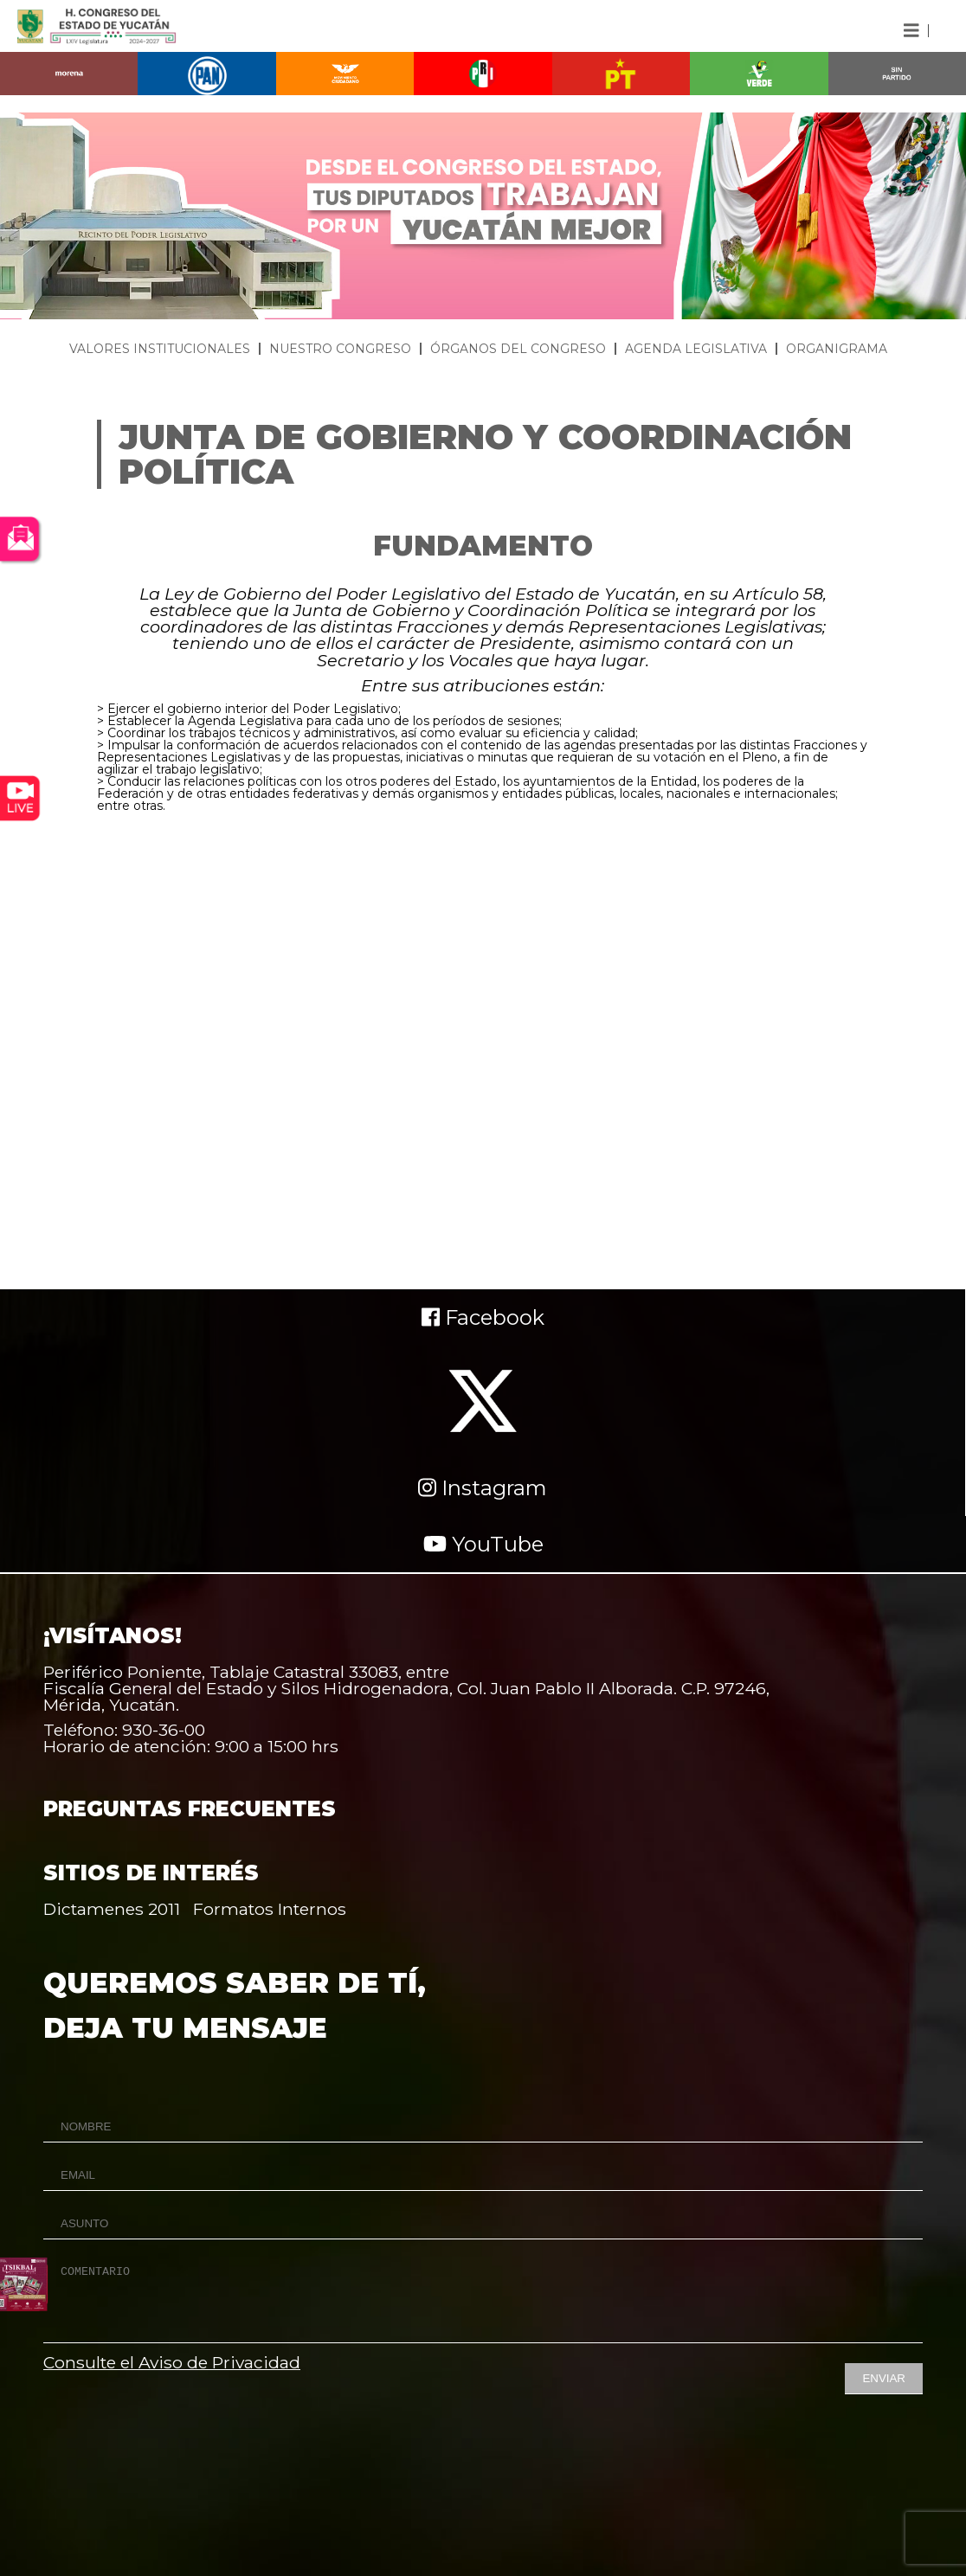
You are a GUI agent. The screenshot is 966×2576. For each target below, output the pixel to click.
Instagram (482, 1487)
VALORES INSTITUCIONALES (159, 349)
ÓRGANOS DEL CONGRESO (518, 349)
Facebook (483, 1317)
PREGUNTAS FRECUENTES (189, 1808)
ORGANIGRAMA (836, 349)
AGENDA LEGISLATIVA (696, 349)
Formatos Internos (269, 1908)
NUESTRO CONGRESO (340, 349)
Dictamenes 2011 (111, 1908)
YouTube (483, 1544)
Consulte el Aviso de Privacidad (171, 2362)
